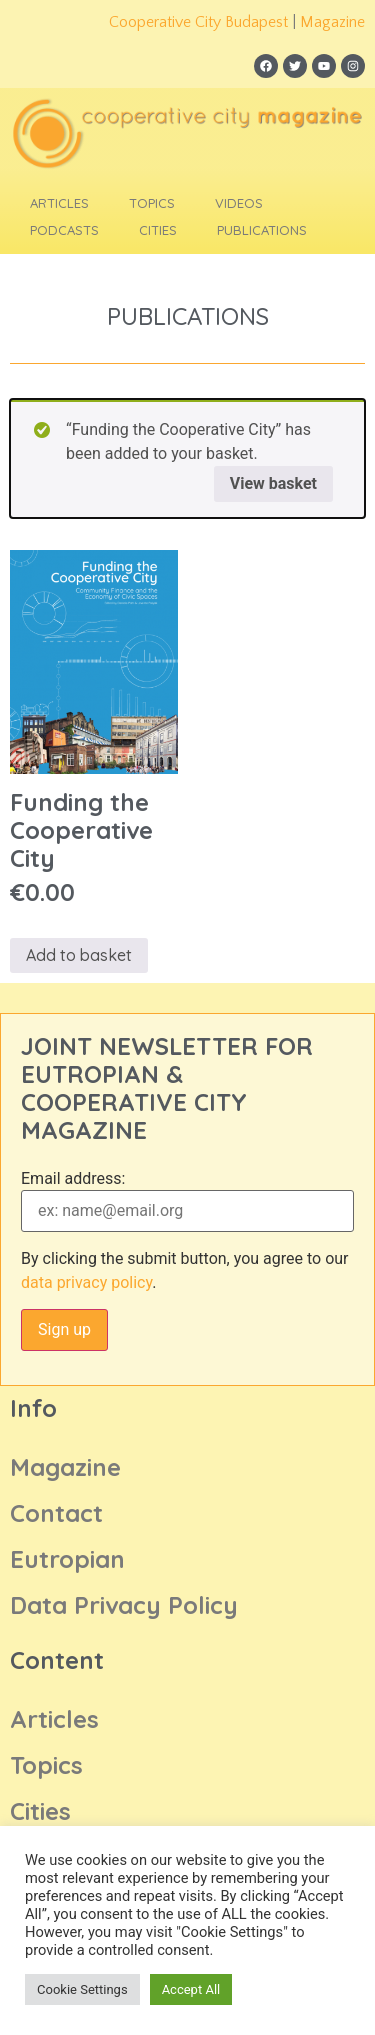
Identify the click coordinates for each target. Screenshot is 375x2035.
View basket (273, 483)
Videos (239, 203)
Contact (56, 1513)
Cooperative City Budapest (198, 22)
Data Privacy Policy (124, 1605)
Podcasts (64, 230)
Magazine (332, 22)
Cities (158, 230)
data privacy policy (86, 1282)
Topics (152, 203)
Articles (59, 203)
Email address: (73, 1179)
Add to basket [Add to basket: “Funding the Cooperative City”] (79, 955)
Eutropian (67, 1559)
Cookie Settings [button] (82, 1989)
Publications (262, 230)
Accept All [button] (191, 1989)
